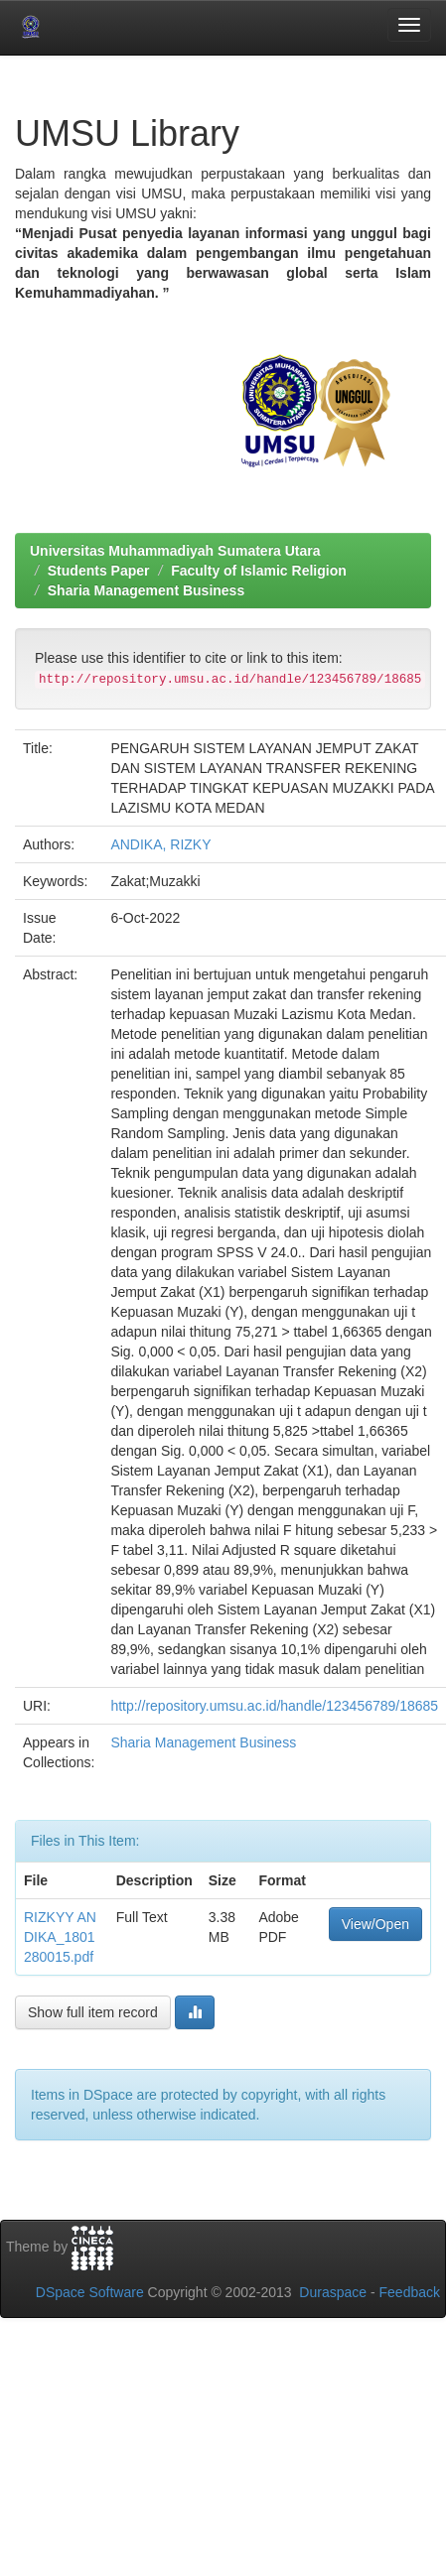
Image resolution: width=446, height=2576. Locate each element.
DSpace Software (90, 2292)
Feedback (409, 2292)
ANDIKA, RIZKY (160, 844)
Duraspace (333, 2292)
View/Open (375, 1924)
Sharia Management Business (146, 590)
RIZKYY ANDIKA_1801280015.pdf (60, 1937)
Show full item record (93, 2012)
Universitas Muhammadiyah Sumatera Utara (175, 551)
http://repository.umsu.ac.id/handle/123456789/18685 (274, 1706)
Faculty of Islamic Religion (259, 571)
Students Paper (99, 571)
